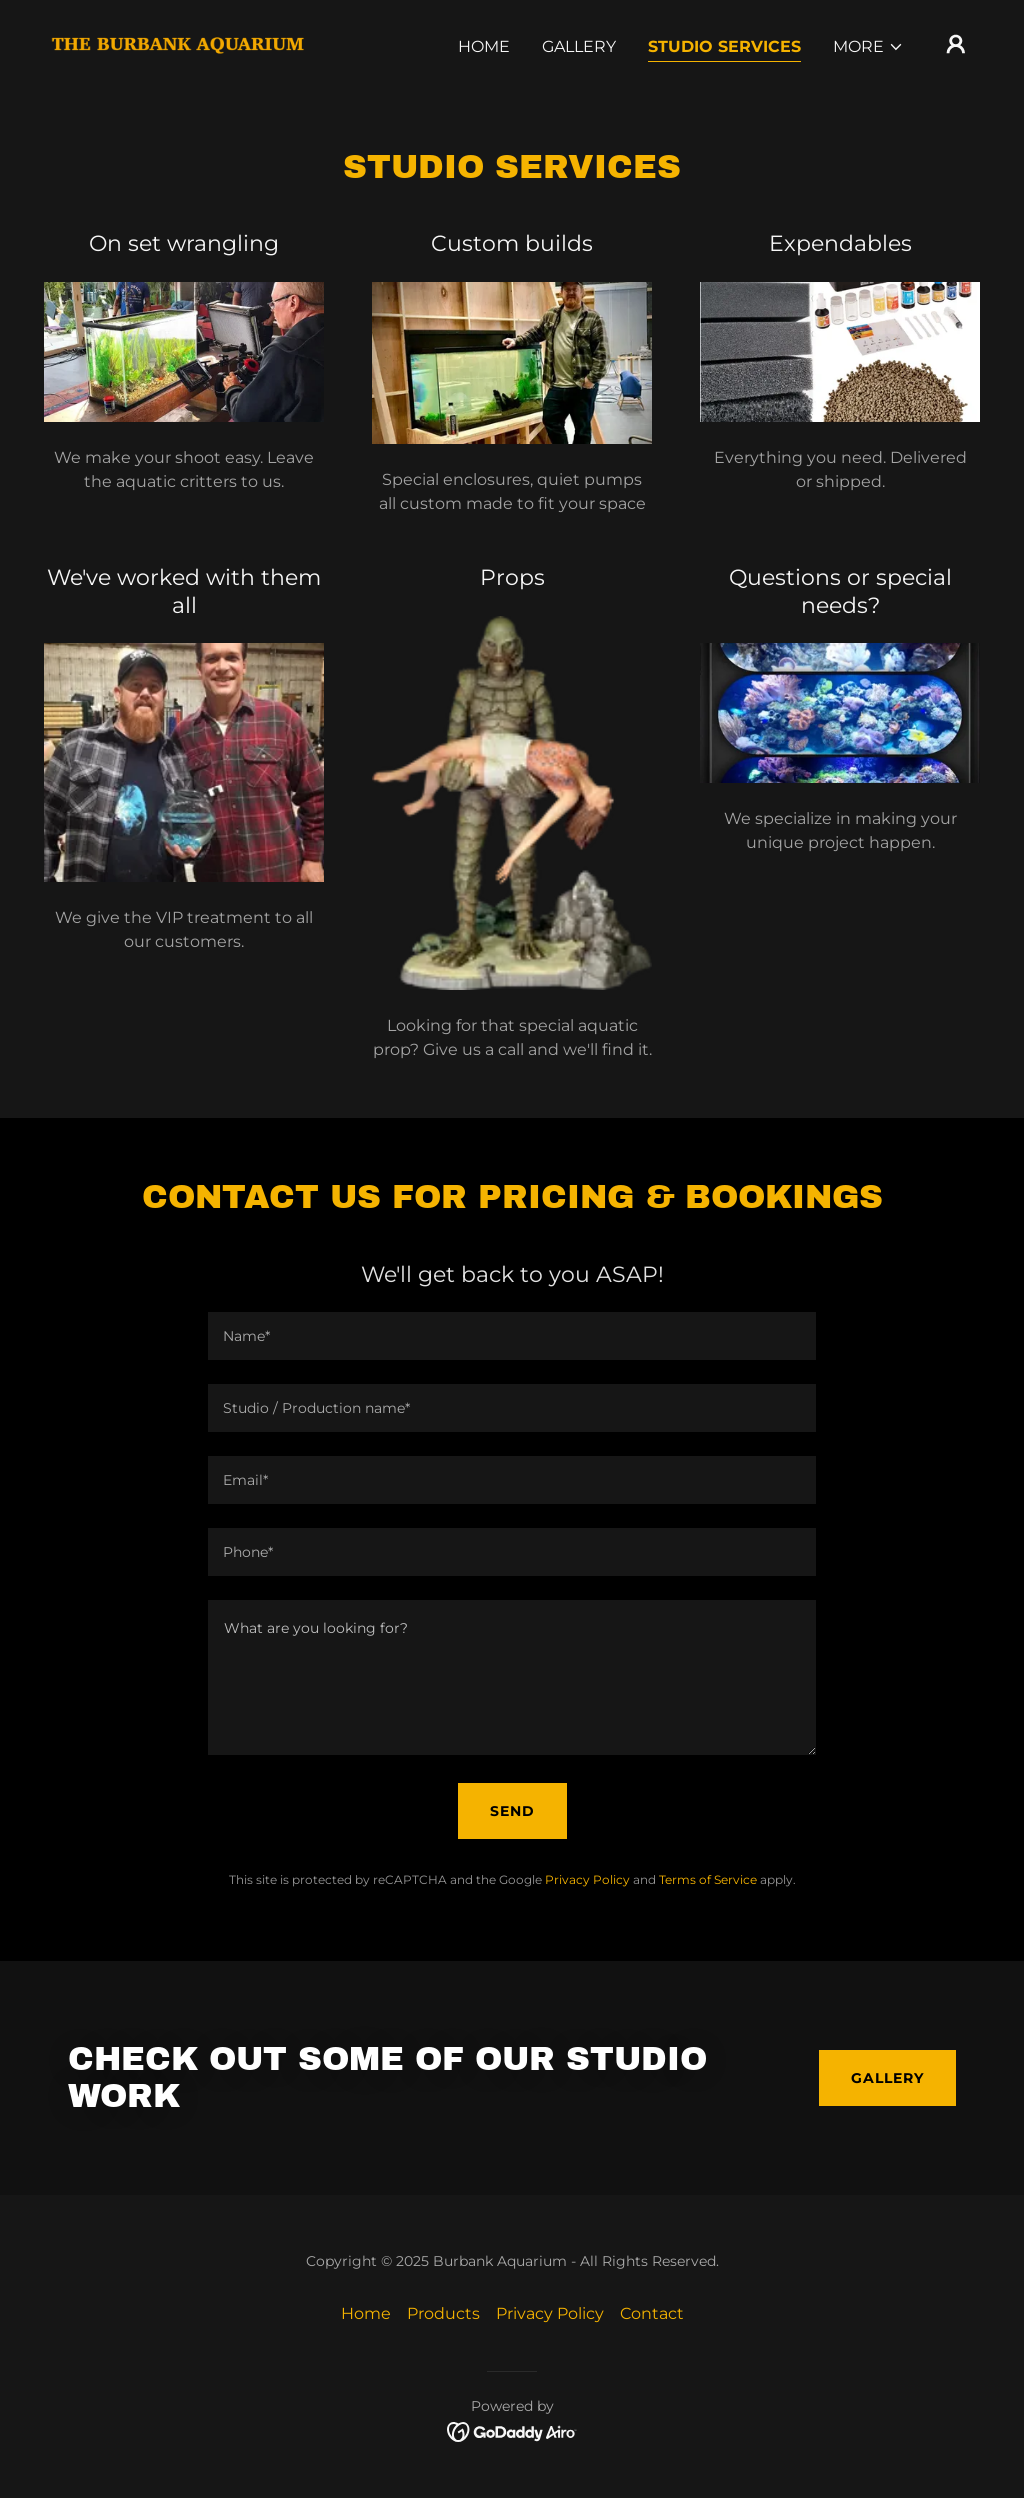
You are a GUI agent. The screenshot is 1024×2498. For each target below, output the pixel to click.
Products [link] (443, 2313)
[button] (868, 47)
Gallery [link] (579, 46)
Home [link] (484, 46)
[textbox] (512, 1336)
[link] (178, 42)
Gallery (887, 2078)
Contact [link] (652, 2313)
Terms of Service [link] (708, 1879)
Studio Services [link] (724, 46)
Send (512, 1811)
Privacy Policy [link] (587, 1879)
